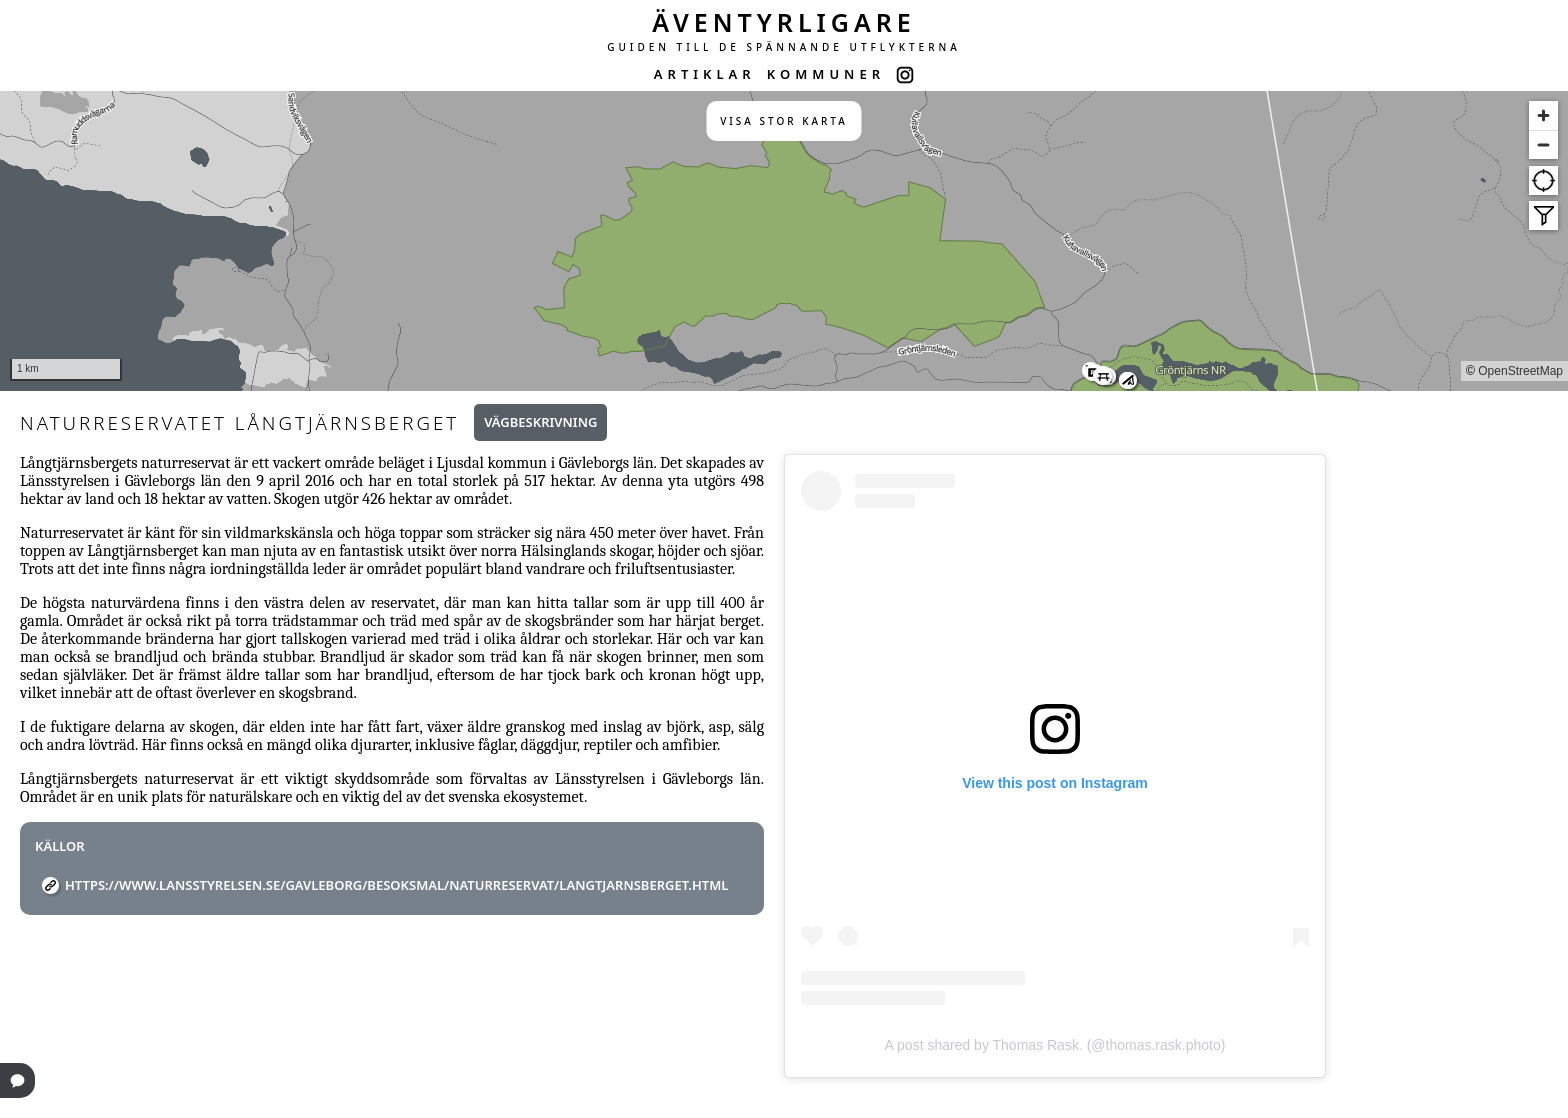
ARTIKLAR (705, 74)
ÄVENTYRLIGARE (784, 22)
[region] (784, 241)
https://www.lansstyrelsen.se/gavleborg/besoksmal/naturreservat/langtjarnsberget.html (396, 885)
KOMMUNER (826, 74)
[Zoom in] (1543, 115)
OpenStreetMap (1520, 371)
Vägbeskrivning (540, 422)
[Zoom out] (1543, 144)
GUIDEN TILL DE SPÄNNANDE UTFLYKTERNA (784, 47)
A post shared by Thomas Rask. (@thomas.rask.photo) (1055, 1045)
